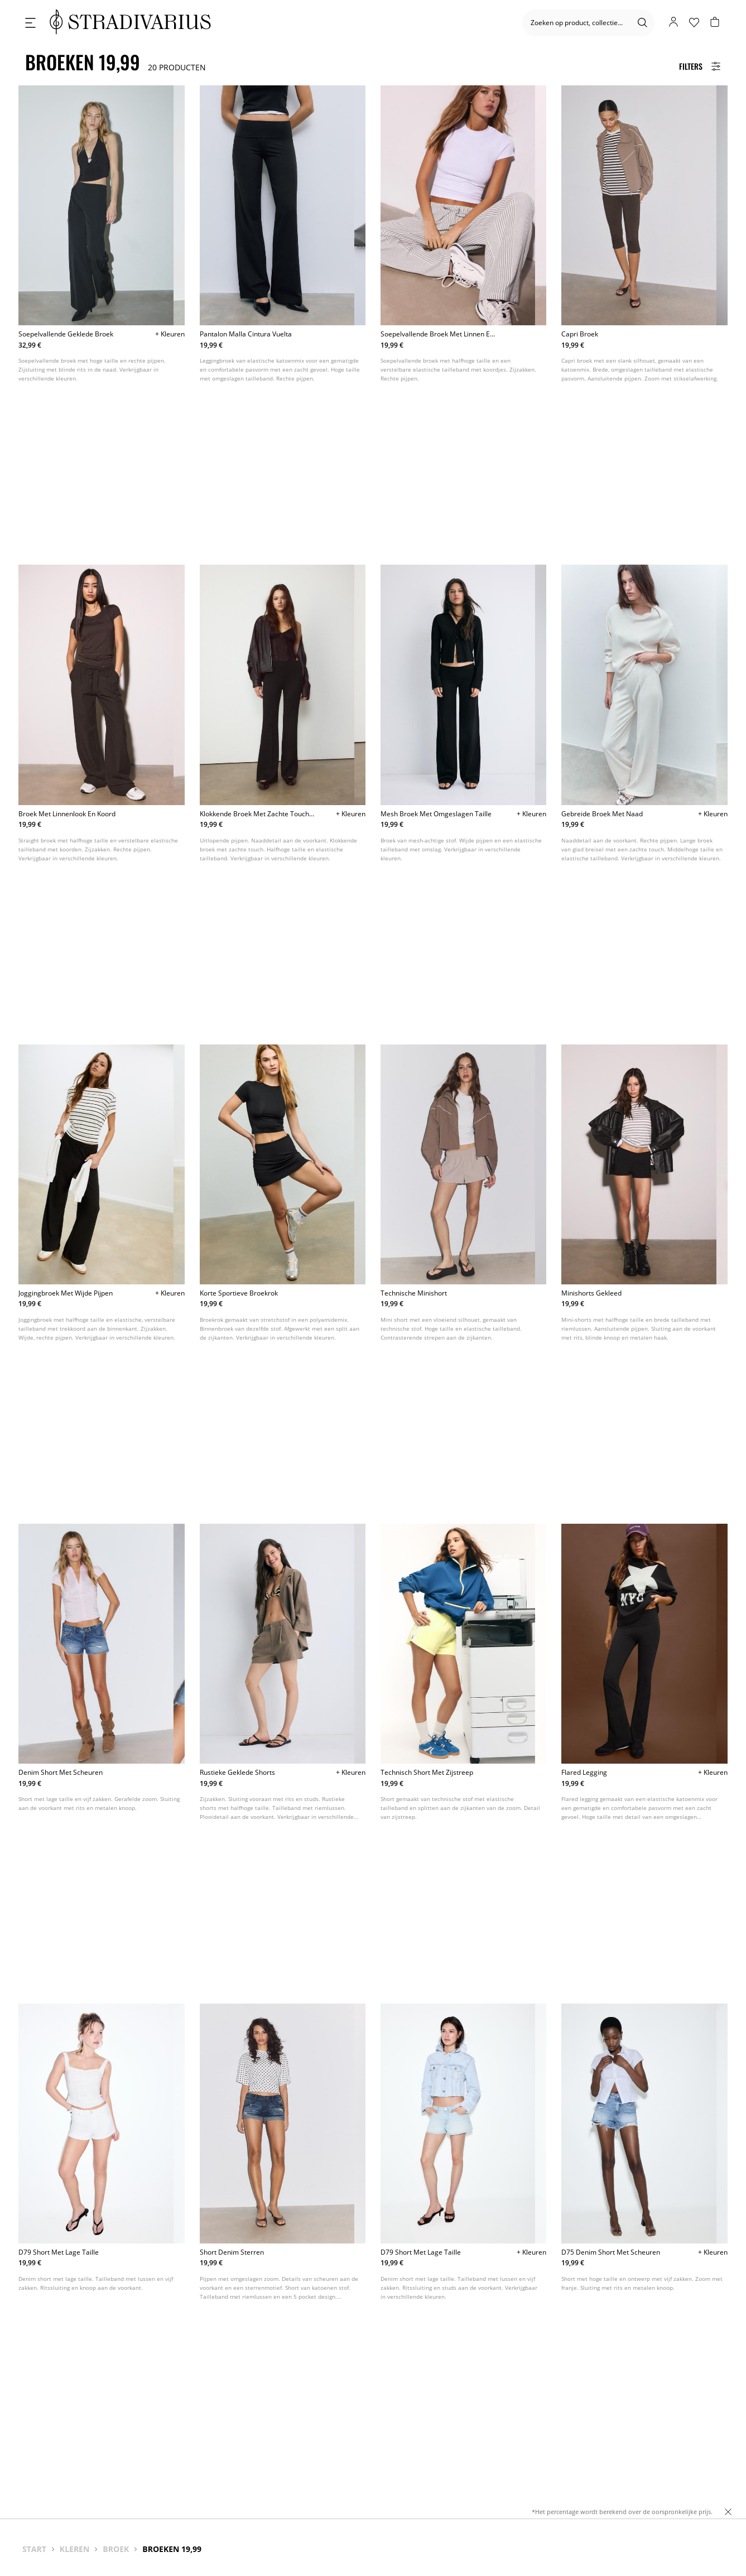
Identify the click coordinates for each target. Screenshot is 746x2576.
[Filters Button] (700, 66)
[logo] (130, 22)
